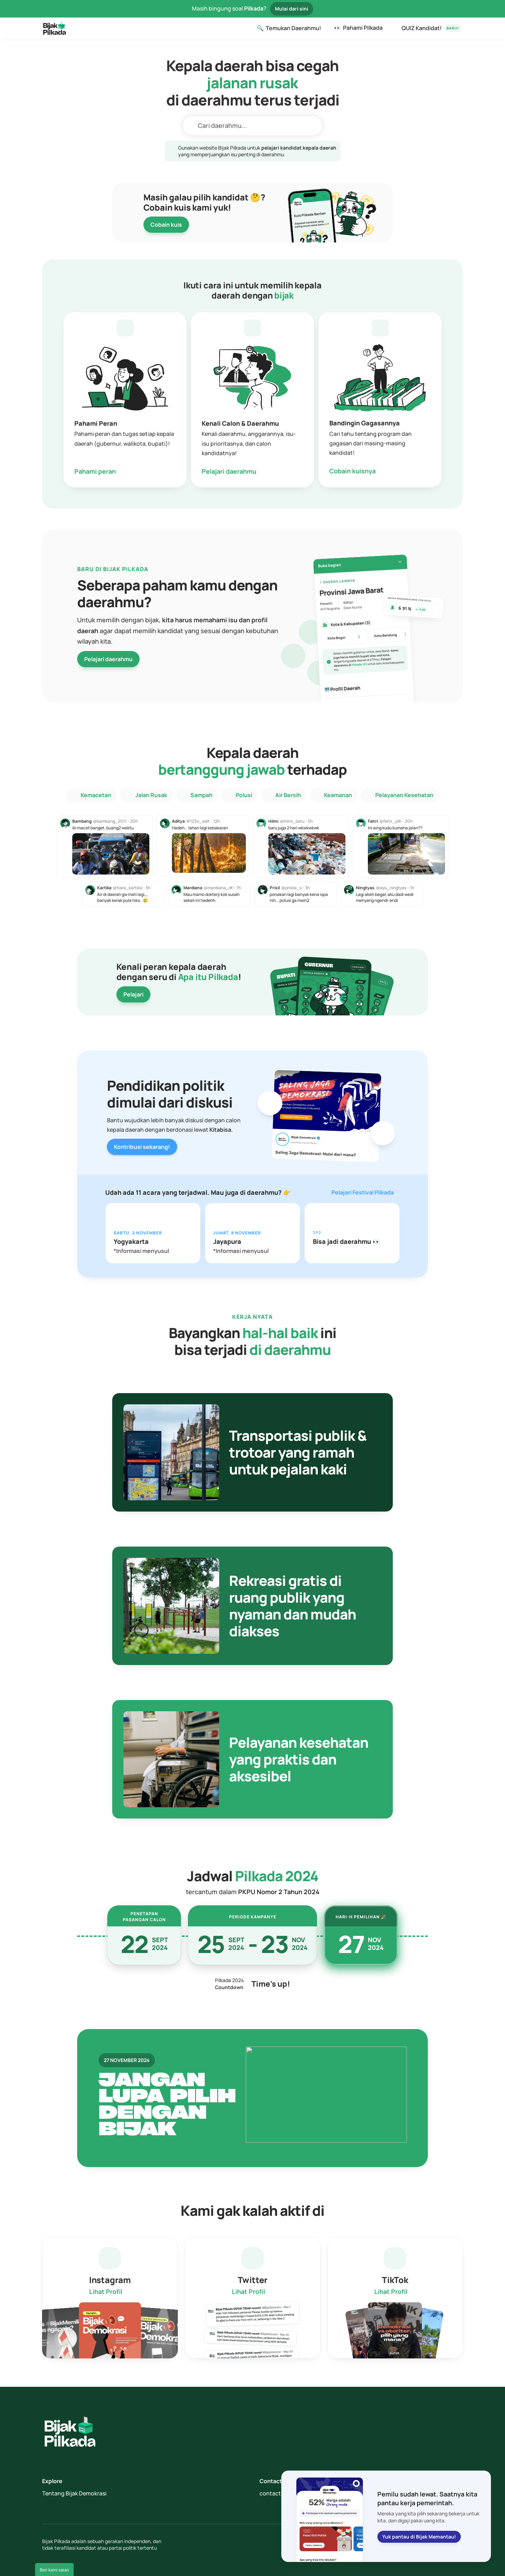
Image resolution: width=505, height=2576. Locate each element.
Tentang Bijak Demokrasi (74, 2493)
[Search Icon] (252, 125)
